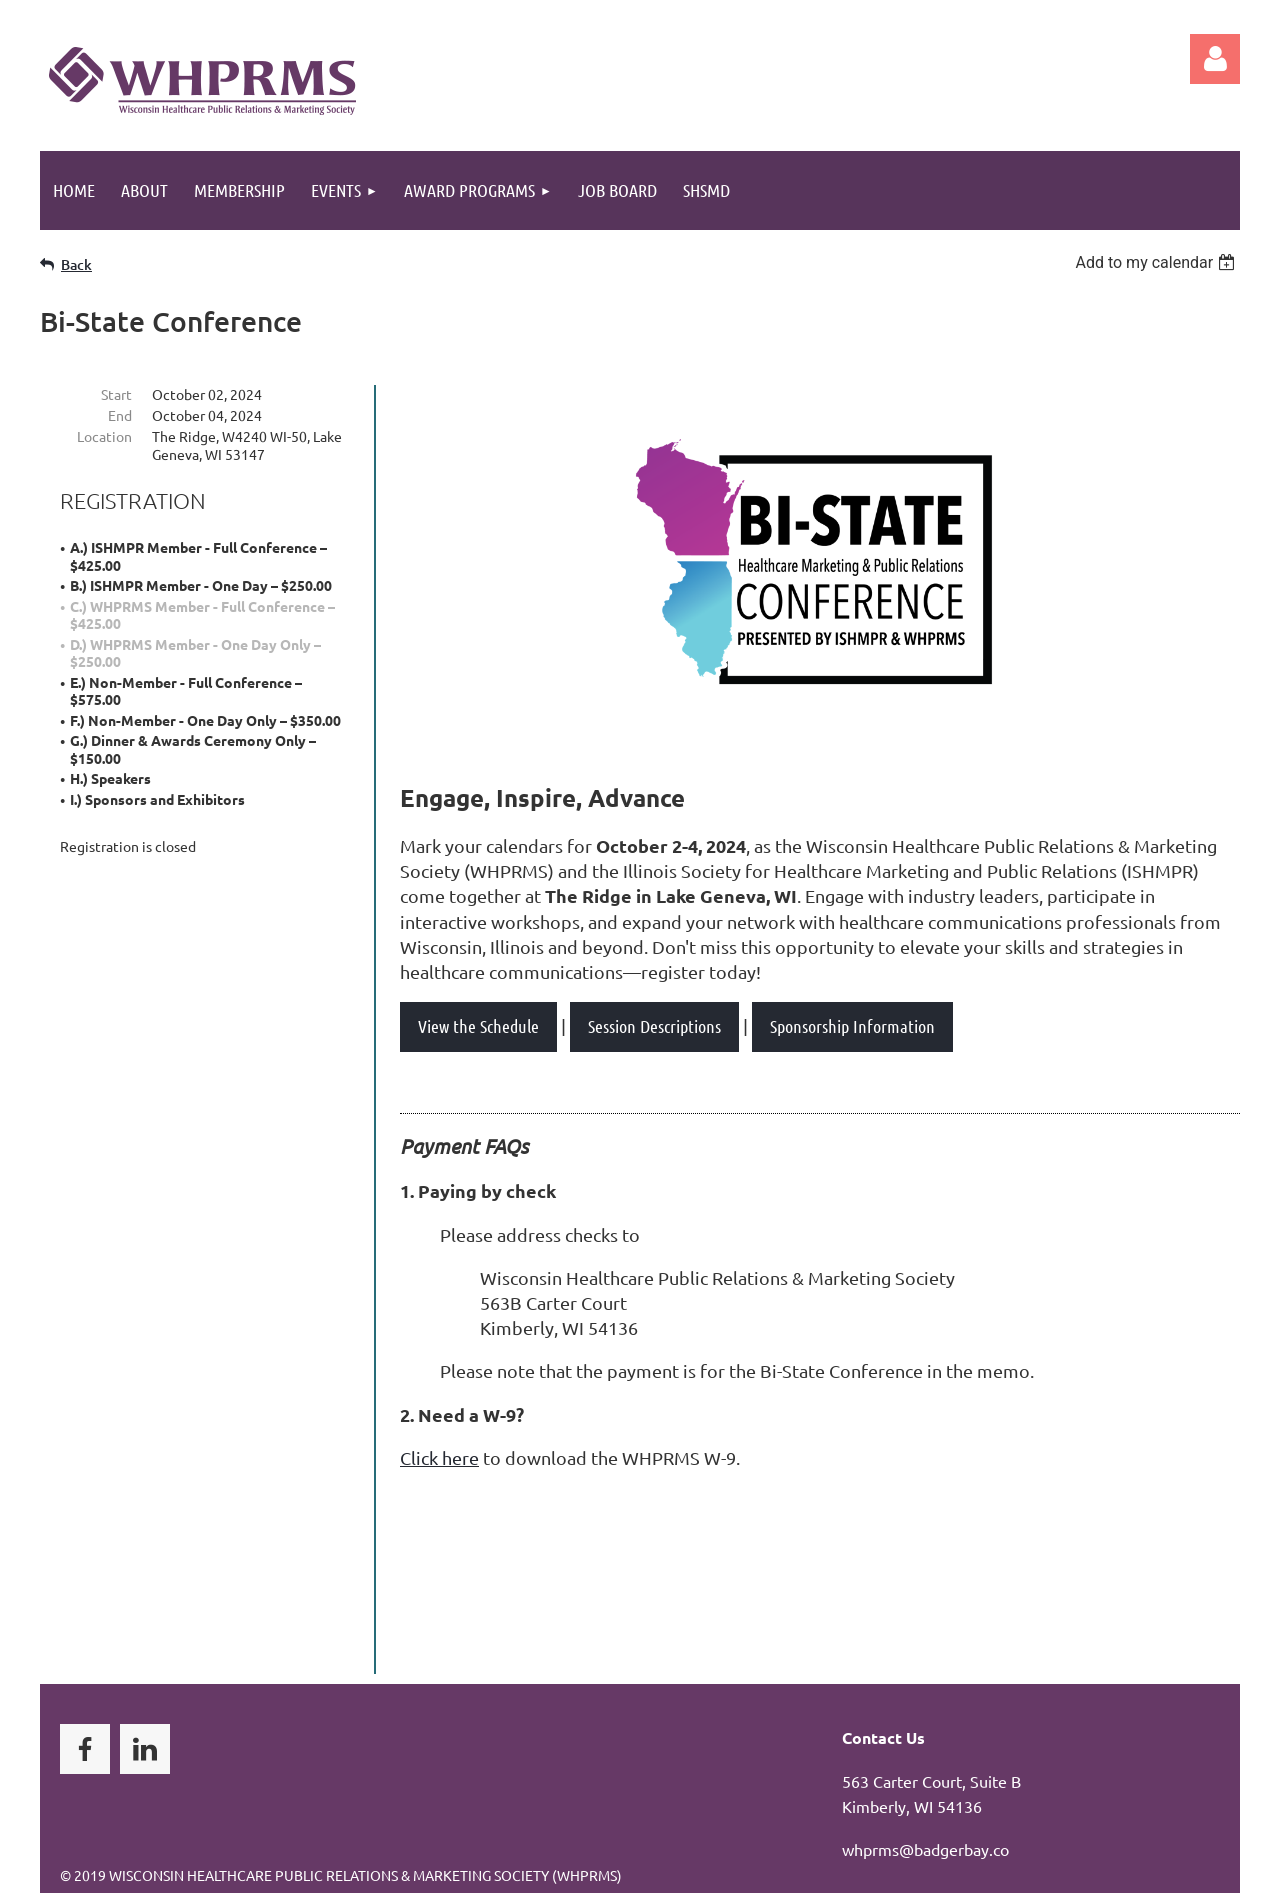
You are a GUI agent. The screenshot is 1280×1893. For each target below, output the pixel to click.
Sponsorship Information (852, 1026)
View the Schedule (478, 1026)
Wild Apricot (1001, 1868)
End (120, 415)
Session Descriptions (654, 1026)
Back (76, 264)
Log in (1215, 59)
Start (116, 394)
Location (104, 436)
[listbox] (1157, 262)
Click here (439, 1457)
